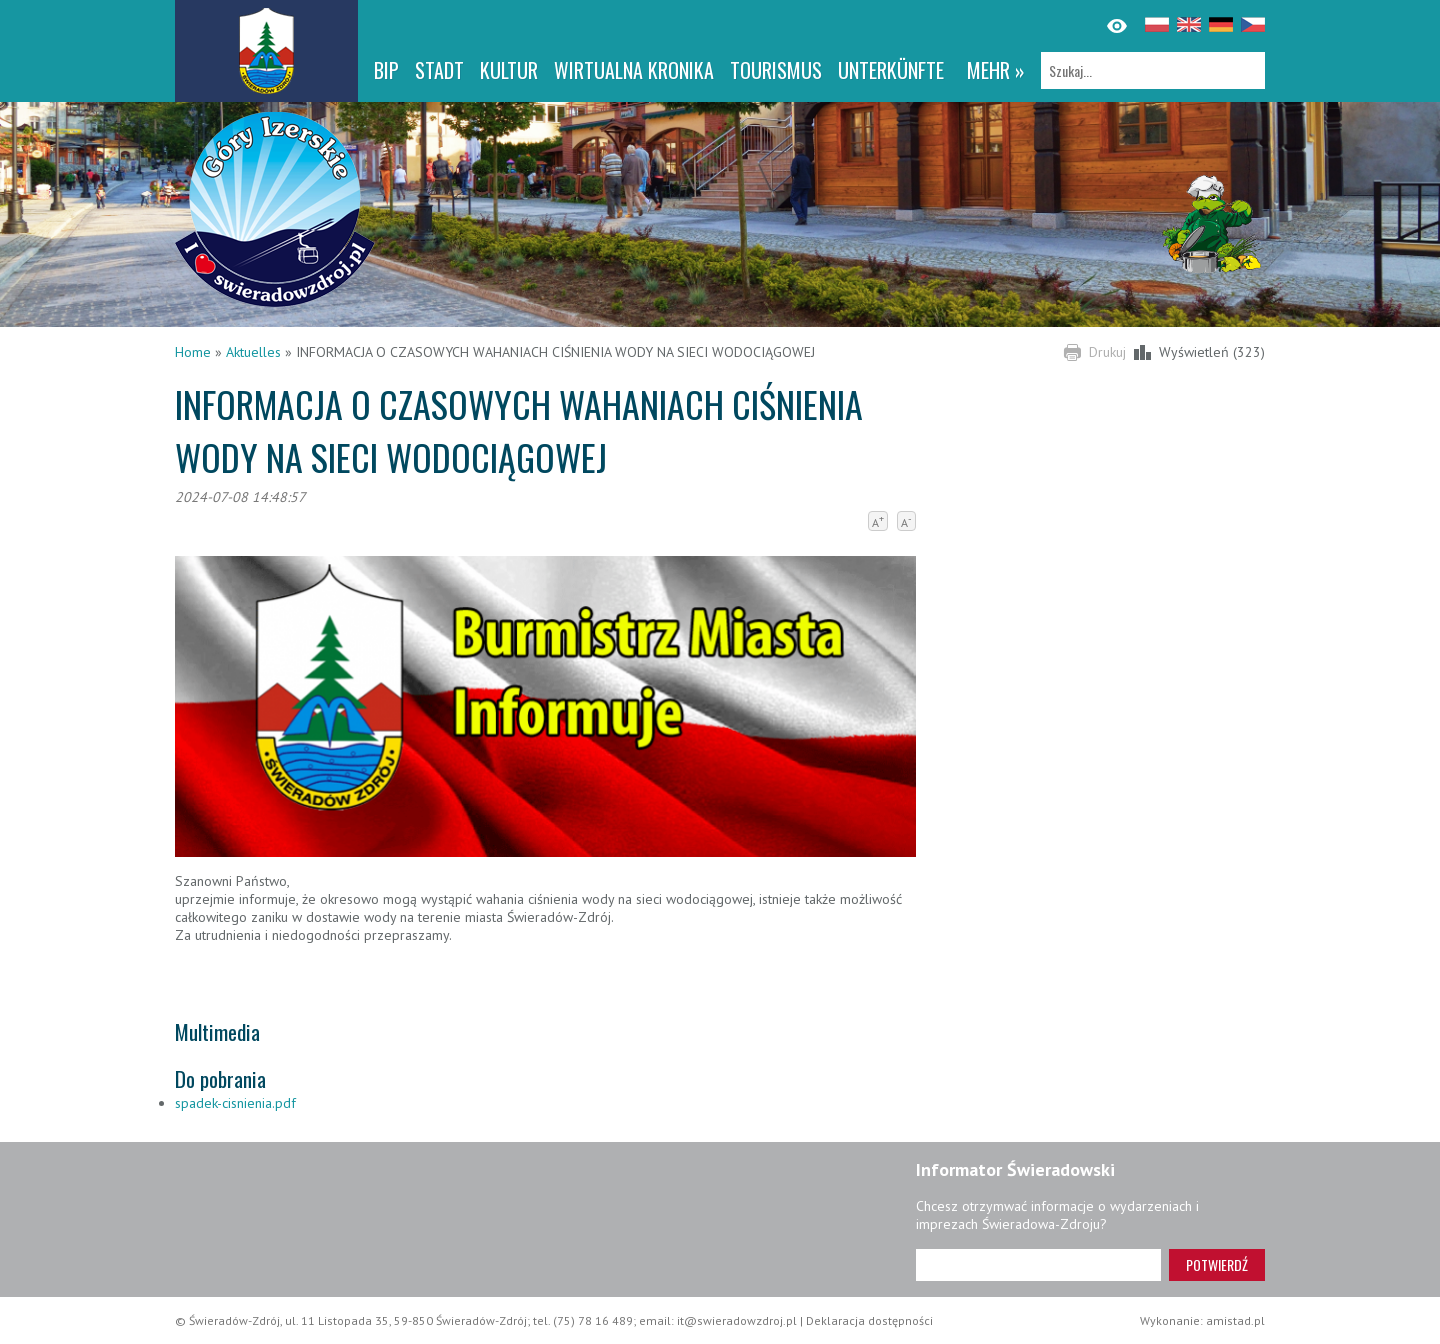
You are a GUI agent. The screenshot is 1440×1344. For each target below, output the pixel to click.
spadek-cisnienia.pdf (235, 1103)
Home (193, 352)
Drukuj (1107, 352)
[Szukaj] (1153, 70)
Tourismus (776, 70)
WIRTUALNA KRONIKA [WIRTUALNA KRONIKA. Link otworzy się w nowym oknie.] (634, 70)
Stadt (439, 70)
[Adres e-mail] (1038, 1265)
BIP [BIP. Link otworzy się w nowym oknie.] (386, 70)
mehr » (996, 70)
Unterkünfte (891, 70)
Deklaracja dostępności (869, 1320)
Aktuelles (253, 352)
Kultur (509, 70)
